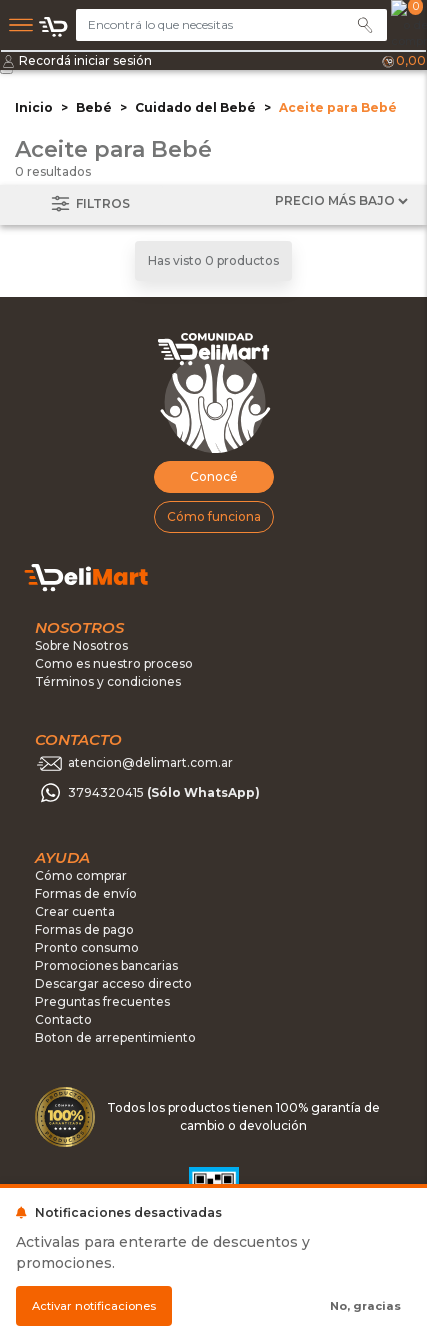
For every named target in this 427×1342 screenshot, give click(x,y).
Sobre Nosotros (81, 645)
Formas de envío (86, 893)
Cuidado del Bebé (195, 107)
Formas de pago (84, 929)
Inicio (34, 107)
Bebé (94, 107)
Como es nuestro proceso (114, 663)
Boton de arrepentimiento (115, 1037)
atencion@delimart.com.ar (150, 763)
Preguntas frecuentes (102, 1001)
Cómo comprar (81, 875)
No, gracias (365, 1306)
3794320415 (164, 793)
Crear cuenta (75, 911)
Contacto (63, 1019)
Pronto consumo (87, 947)
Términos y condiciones (108, 681)
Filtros (89, 204)
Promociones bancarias (106, 965)
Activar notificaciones (94, 1306)
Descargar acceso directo (113, 983)
